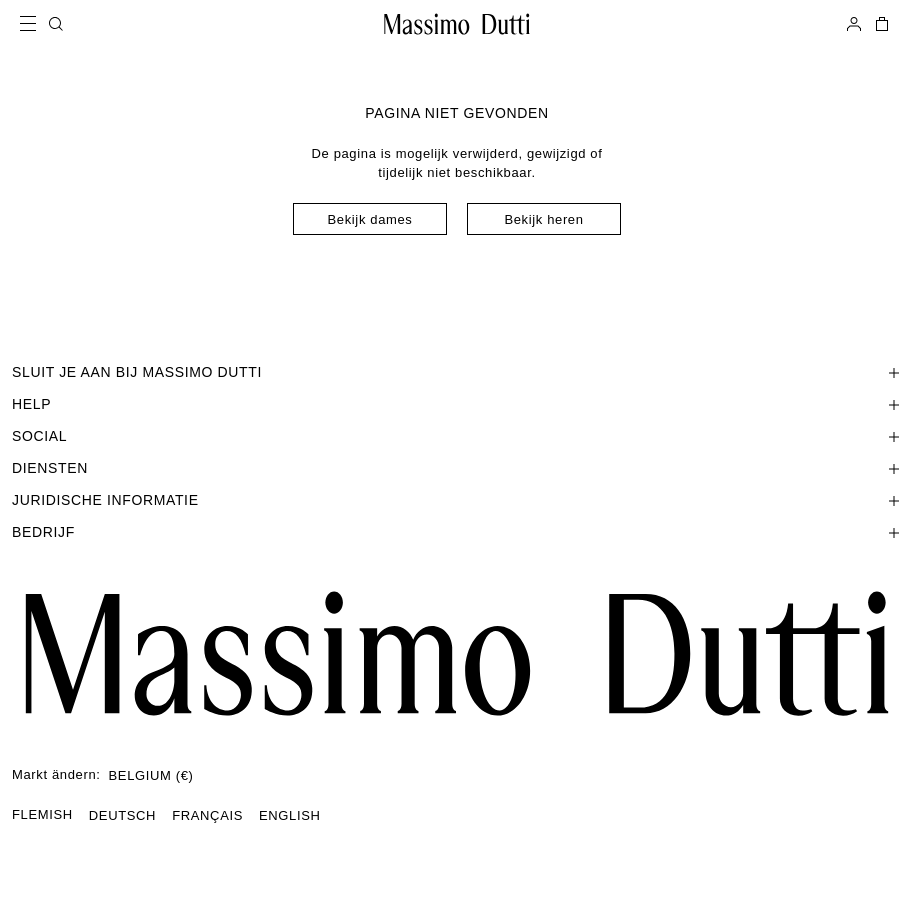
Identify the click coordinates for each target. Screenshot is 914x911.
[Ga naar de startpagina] (457, 653)
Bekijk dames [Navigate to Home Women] (370, 219)
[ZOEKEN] (56, 24)
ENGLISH (290, 815)
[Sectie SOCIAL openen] (457, 436)
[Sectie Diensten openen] (457, 468)
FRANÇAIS (207, 815)
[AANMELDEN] (854, 24)
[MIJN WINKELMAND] (880, 24)
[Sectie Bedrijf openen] (457, 532)
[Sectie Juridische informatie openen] (457, 500)
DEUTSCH (122, 815)
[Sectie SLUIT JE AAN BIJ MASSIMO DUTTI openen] (457, 372)
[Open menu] (34, 24)
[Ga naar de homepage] (457, 24)
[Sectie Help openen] (457, 404)
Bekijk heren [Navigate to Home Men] (543, 219)
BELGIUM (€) (151, 775)
